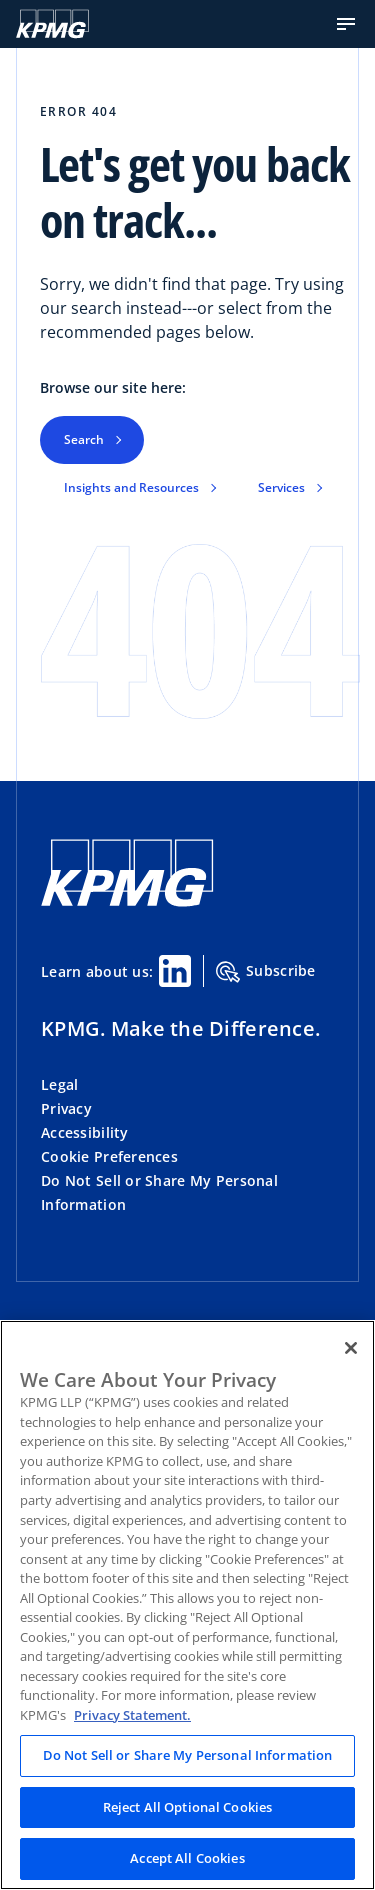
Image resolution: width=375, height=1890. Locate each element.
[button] (346, 24)
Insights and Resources (131, 487)
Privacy (66, 1108)
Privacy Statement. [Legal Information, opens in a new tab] (132, 1715)
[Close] (351, 1348)
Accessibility (85, 1132)
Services (281, 487)
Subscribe (266, 972)
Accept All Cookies (187, 1858)
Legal (59, 1084)
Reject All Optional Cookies (188, 1807)
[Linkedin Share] (175, 971)
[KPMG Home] (52, 24)
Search (84, 439)
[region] (187, 1605)
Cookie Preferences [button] (109, 1156)
